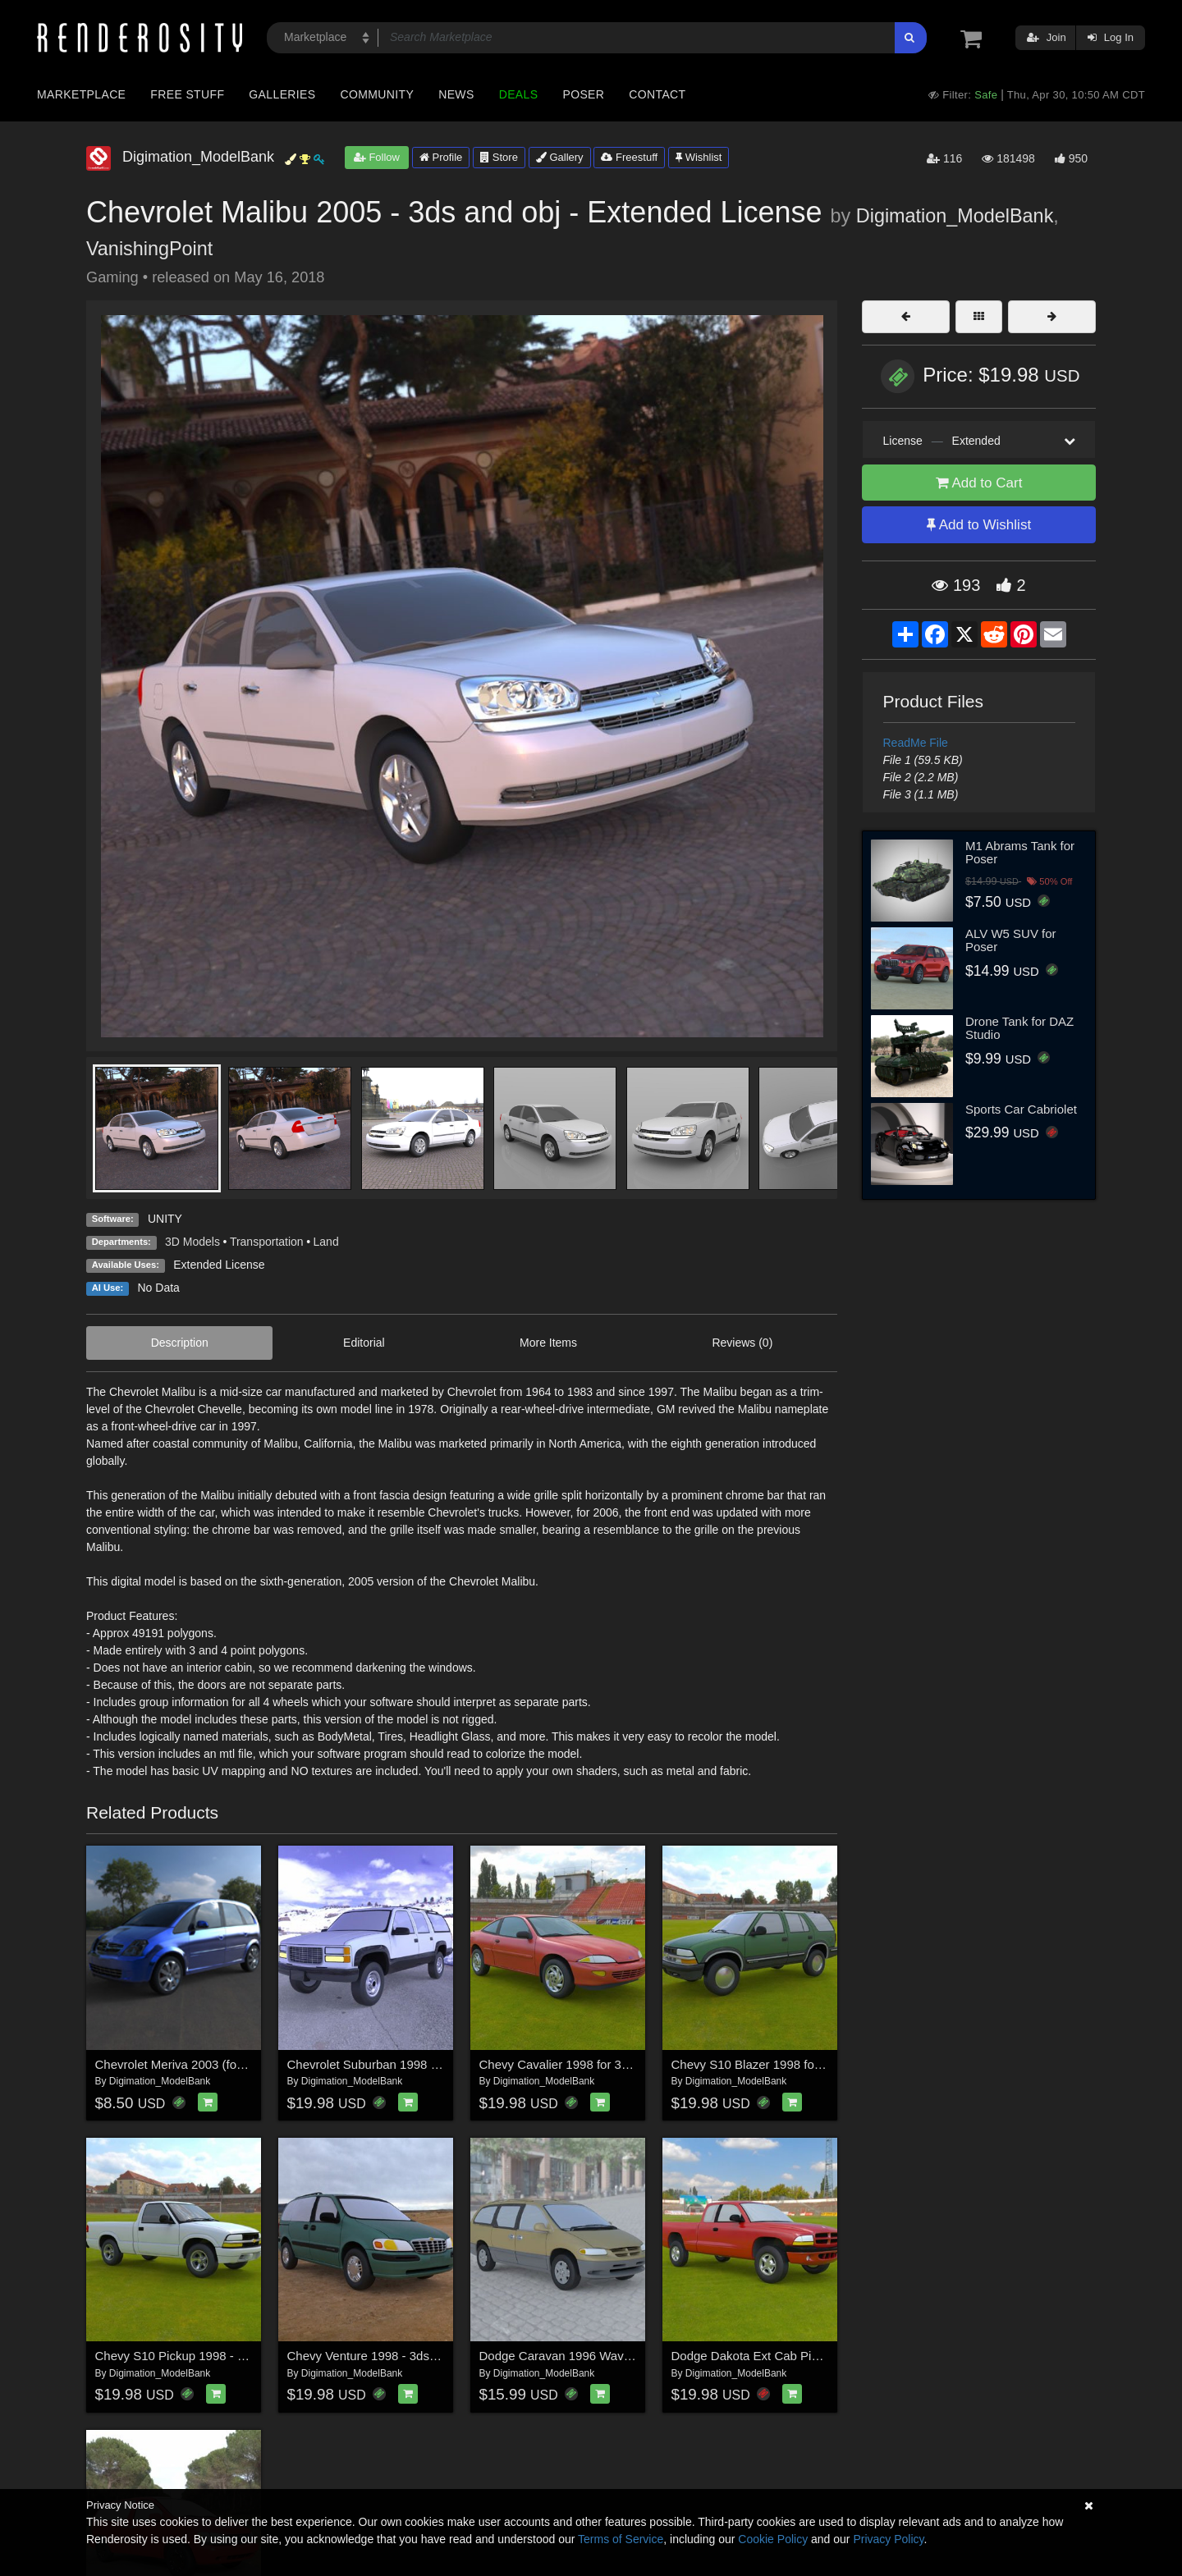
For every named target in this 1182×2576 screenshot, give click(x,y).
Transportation (267, 1241)
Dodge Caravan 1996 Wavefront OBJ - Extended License (635, 2356)
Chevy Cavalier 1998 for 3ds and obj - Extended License (633, 2064)
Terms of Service (620, 2539)
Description (179, 1342)
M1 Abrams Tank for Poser (1019, 853)
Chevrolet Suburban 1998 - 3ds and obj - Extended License (449, 2064)
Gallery (560, 157)
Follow (377, 157)
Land (326, 1241)
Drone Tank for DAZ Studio (1019, 1028)
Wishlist (699, 157)
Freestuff (629, 157)
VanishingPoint (149, 248)
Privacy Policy (888, 2539)
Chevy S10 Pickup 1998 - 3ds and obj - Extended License (252, 2356)
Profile (440, 157)
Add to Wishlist (979, 525)
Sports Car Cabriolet (1021, 1109)
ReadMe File (915, 742)
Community (378, 94)
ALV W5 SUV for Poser (1010, 940)
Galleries (282, 94)
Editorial (364, 1342)
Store (499, 157)
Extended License (218, 1264)
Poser (583, 94)
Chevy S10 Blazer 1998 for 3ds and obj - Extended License (833, 2064)
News (456, 94)
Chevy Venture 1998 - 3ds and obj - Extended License (434, 2356)
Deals (518, 94)
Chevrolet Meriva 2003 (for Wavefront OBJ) (213, 2064)
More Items (548, 1342)
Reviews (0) (742, 1342)
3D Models (192, 1241)
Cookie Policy (773, 2539)
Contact (657, 94)
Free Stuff (187, 94)
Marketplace (81, 94)
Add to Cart (979, 483)
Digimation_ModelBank (955, 215)
